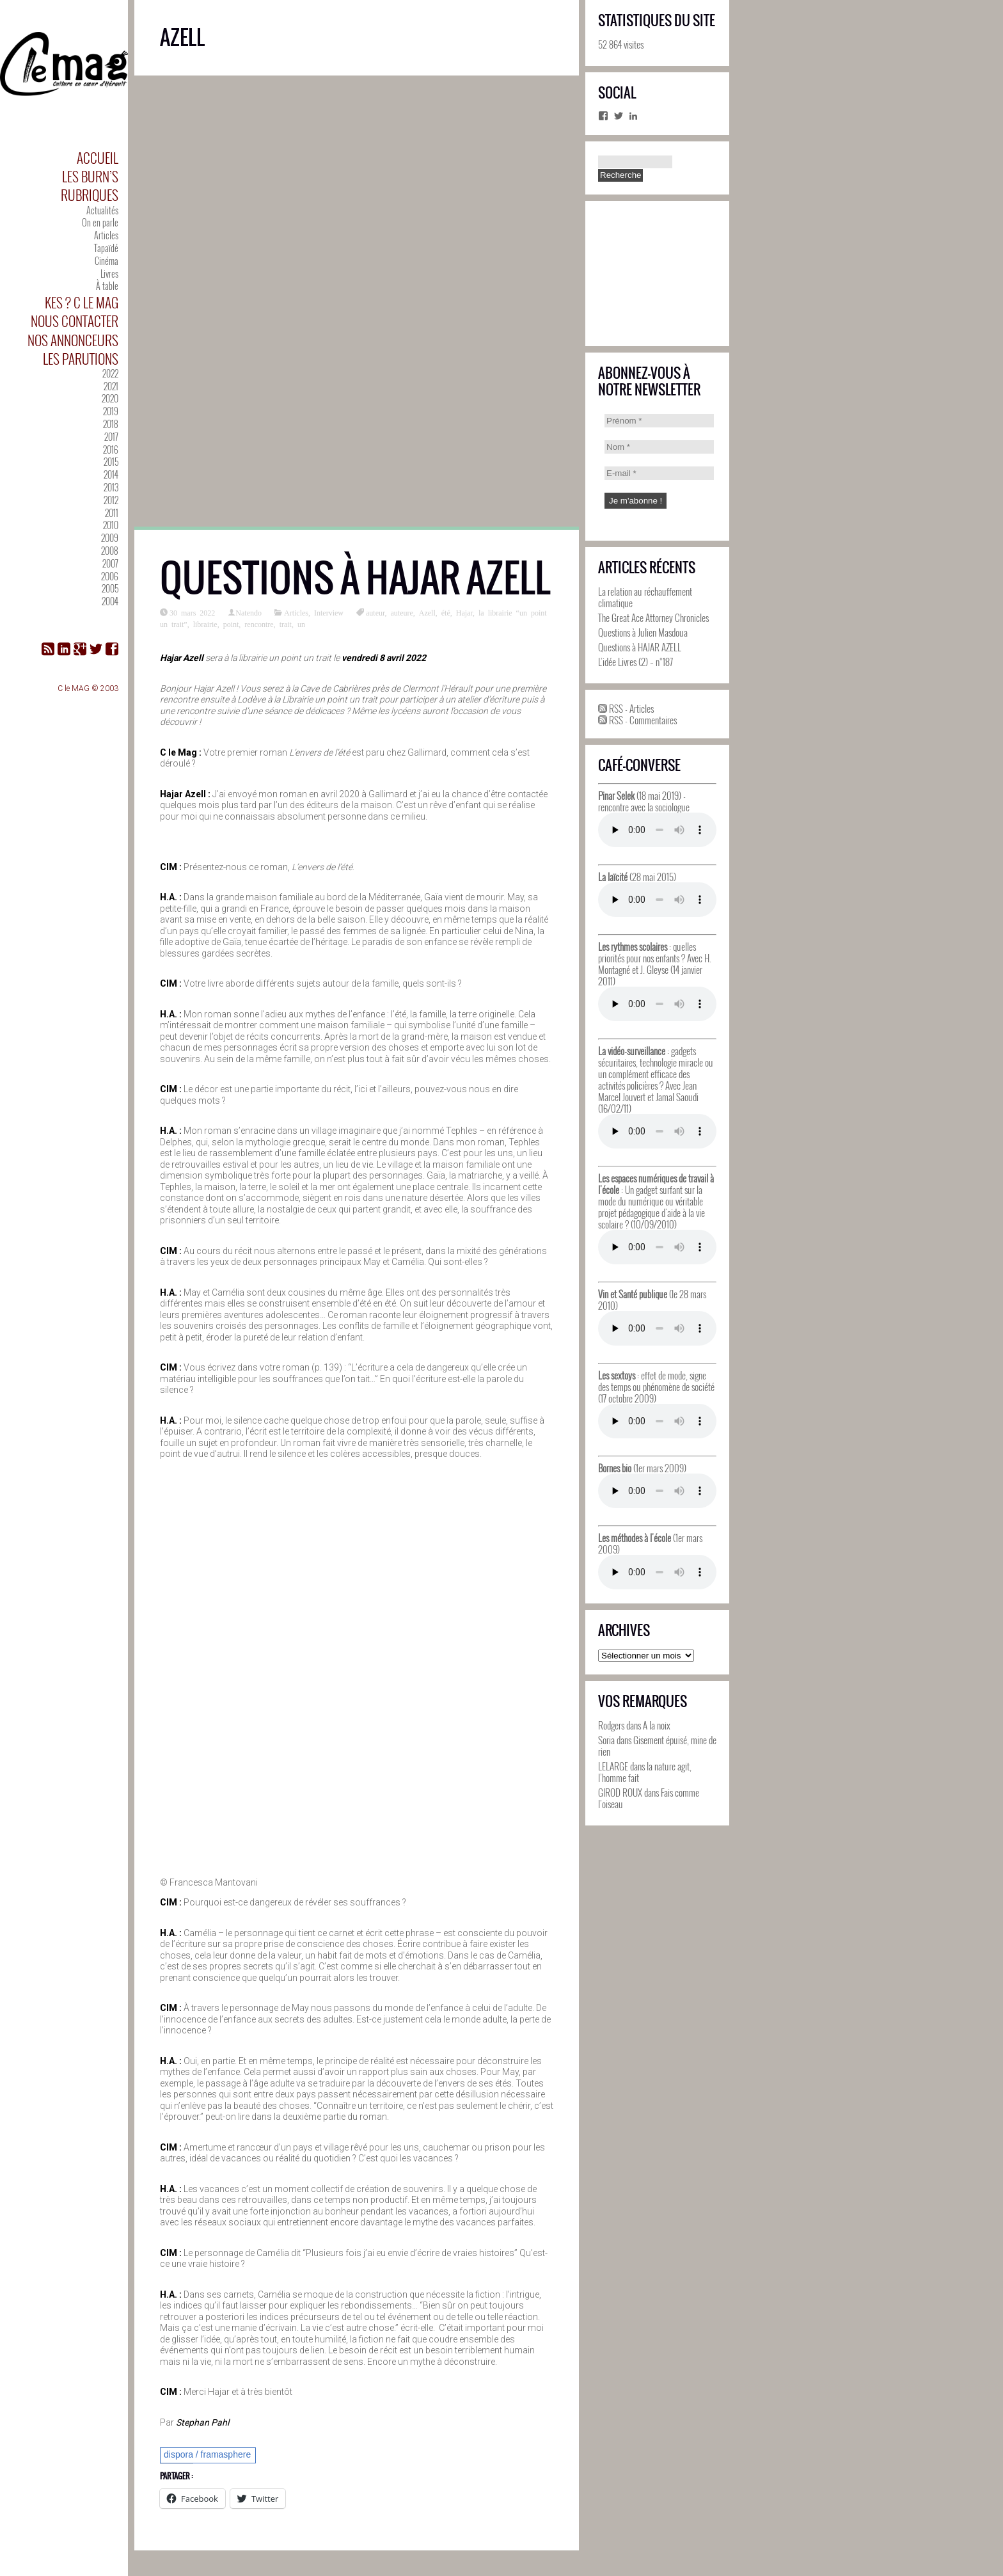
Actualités (102, 210)
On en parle (100, 222)
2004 (110, 601)
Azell (427, 612)
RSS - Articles (626, 708)
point (231, 624)
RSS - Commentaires (637, 720)
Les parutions (80, 359)
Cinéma (106, 260)
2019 (110, 411)
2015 (111, 461)
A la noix (656, 1725)
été (445, 612)
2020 (110, 398)
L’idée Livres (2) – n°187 (635, 662)
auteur (375, 612)
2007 (110, 563)
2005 (110, 588)
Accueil (97, 158)
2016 (110, 449)
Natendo (248, 612)
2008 (109, 550)
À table (107, 285)
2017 (111, 436)
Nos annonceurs (73, 340)
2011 (111, 513)
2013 (111, 487)
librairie (205, 624)
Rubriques (89, 195)
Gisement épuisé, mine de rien (657, 1745)
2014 (111, 474)
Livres (109, 273)
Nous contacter (74, 321)
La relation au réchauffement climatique (645, 597)
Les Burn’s (90, 176)
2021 (111, 386)
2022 (110, 373)
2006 (109, 576)
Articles (106, 235)
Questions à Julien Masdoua (643, 632)
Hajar (464, 612)
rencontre (258, 624)
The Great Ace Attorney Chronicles (653, 617)
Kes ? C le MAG (81, 302)
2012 (111, 500)
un (301, 624)
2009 (109, 538)
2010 (110, 525)
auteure (401, 612)
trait (286, 624)
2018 (110, 424)
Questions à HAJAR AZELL (355, 578)
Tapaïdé (106, 248)
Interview (329, 612)
